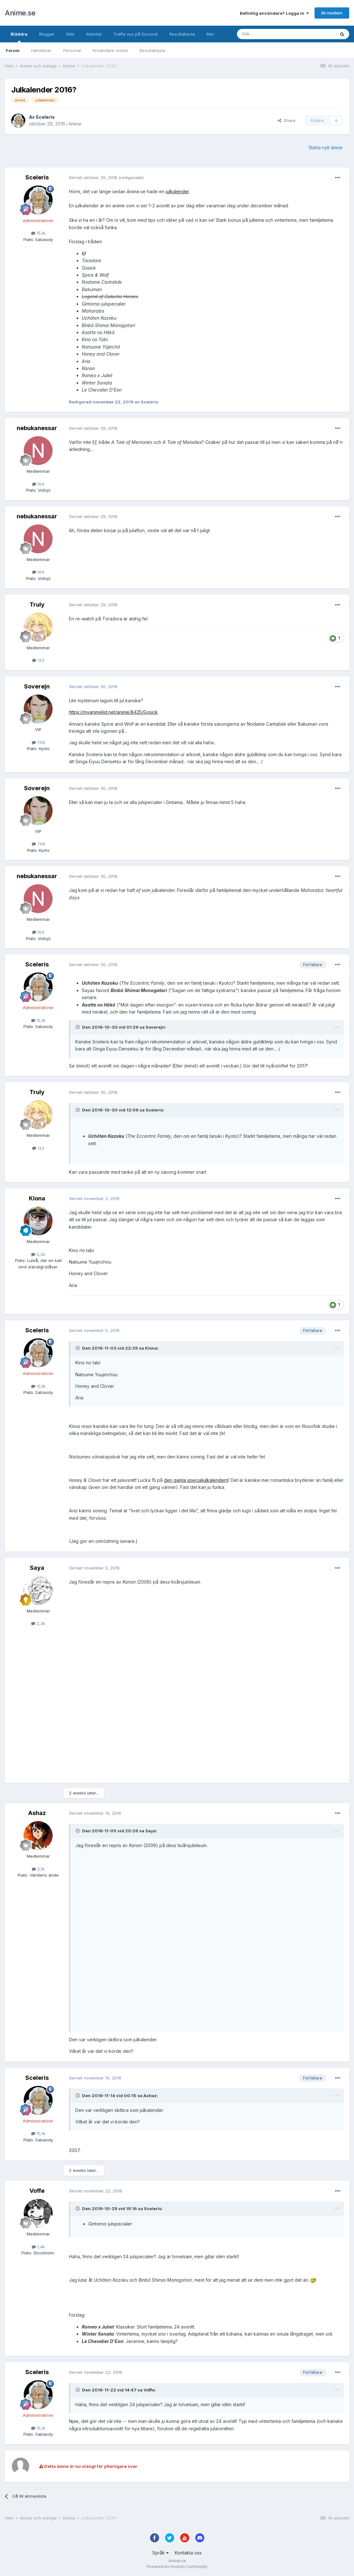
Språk (160, 2552)
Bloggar (47, 34)
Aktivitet (94, 34)
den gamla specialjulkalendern (196, 1480)
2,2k (38, 1254)
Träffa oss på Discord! (135, 34)
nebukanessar (37, 428)
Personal (72, 50)
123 (38, 660)
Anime (75, 123)
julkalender (177, 191)
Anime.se (20, 13)
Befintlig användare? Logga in (274, 13)
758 (38, 742)
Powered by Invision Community (177, 2566)
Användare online (110, 50)
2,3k (38, 1623)
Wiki (70, 34)
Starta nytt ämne (325, 147)
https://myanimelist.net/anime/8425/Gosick (113, 712)
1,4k (38, 2246)
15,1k (38, 233)
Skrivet (93, 177)
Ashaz (37, 1813)
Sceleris (45, 117)
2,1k (38, 1868)
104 (38, 484)
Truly (37, 604)
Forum (13, 50)
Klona (37, 1198)
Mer (210, 34)
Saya (37, 1567)
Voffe (37, 2190)
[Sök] (269, 34)
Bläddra (19, 36)
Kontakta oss (188, 2552)
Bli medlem (331, 12)
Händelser (41, 50)
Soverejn (37, 686)
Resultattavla (152, 50)
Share (287, 120)
